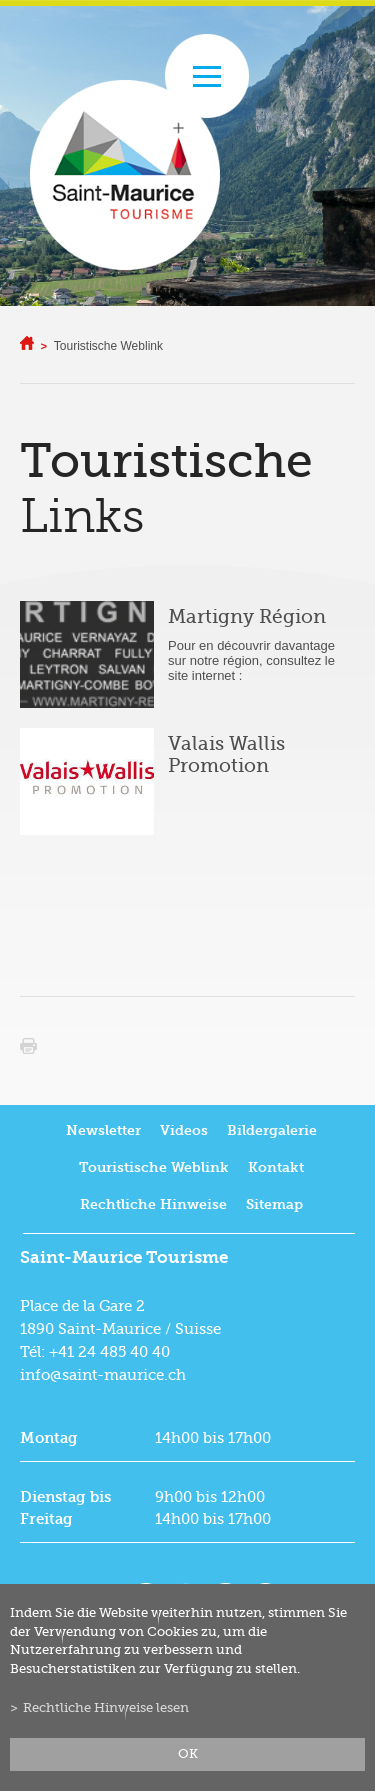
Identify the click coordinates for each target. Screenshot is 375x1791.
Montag (49, 1438)
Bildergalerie (272, 1130)
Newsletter (103, 1130)
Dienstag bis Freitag (65, 1508)
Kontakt (276, 1167)
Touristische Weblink (108, 346)
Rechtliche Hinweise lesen (106, 1708)
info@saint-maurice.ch (103, 1375)
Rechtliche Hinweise (153, 1204)
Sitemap (274, 1204)
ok (188, 1754)
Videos (184, 1130)
